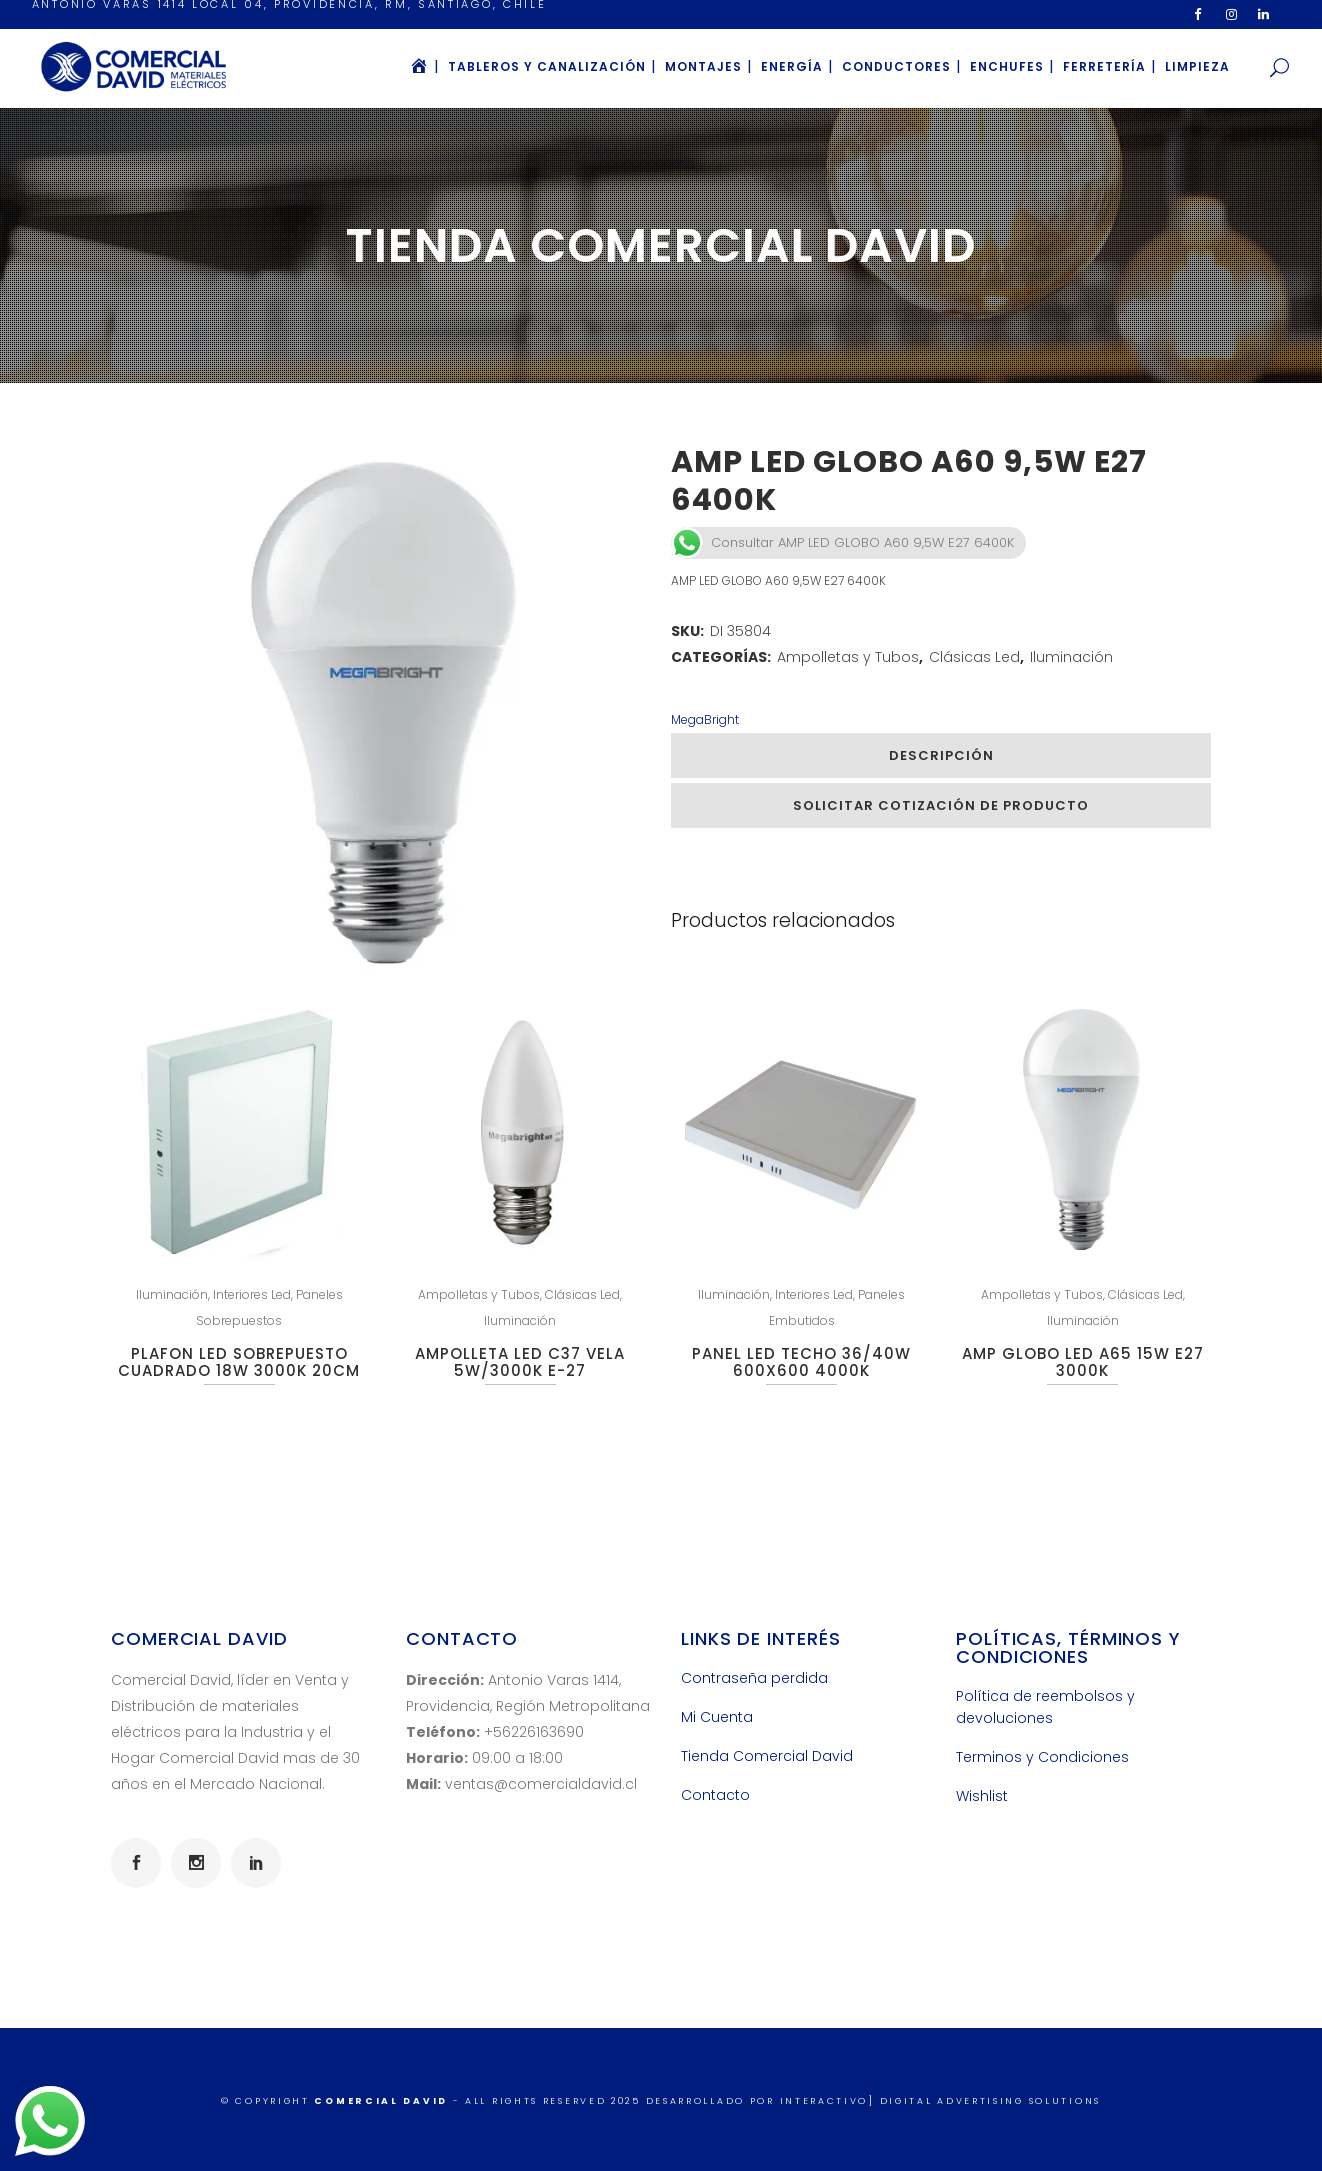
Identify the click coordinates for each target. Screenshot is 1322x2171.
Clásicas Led (974, 657)
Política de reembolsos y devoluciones (1045, 1707)
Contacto (715, 1795)
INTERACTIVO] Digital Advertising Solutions (940, 2101)
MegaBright (705, 719)
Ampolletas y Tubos (848, 657)
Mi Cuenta (717, 1717)
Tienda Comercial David (767, 1756)
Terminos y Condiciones (1042, 1757)
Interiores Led (252, 1294)
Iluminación (1071, 657)
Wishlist (982, 1796)
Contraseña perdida (754, 1678)
